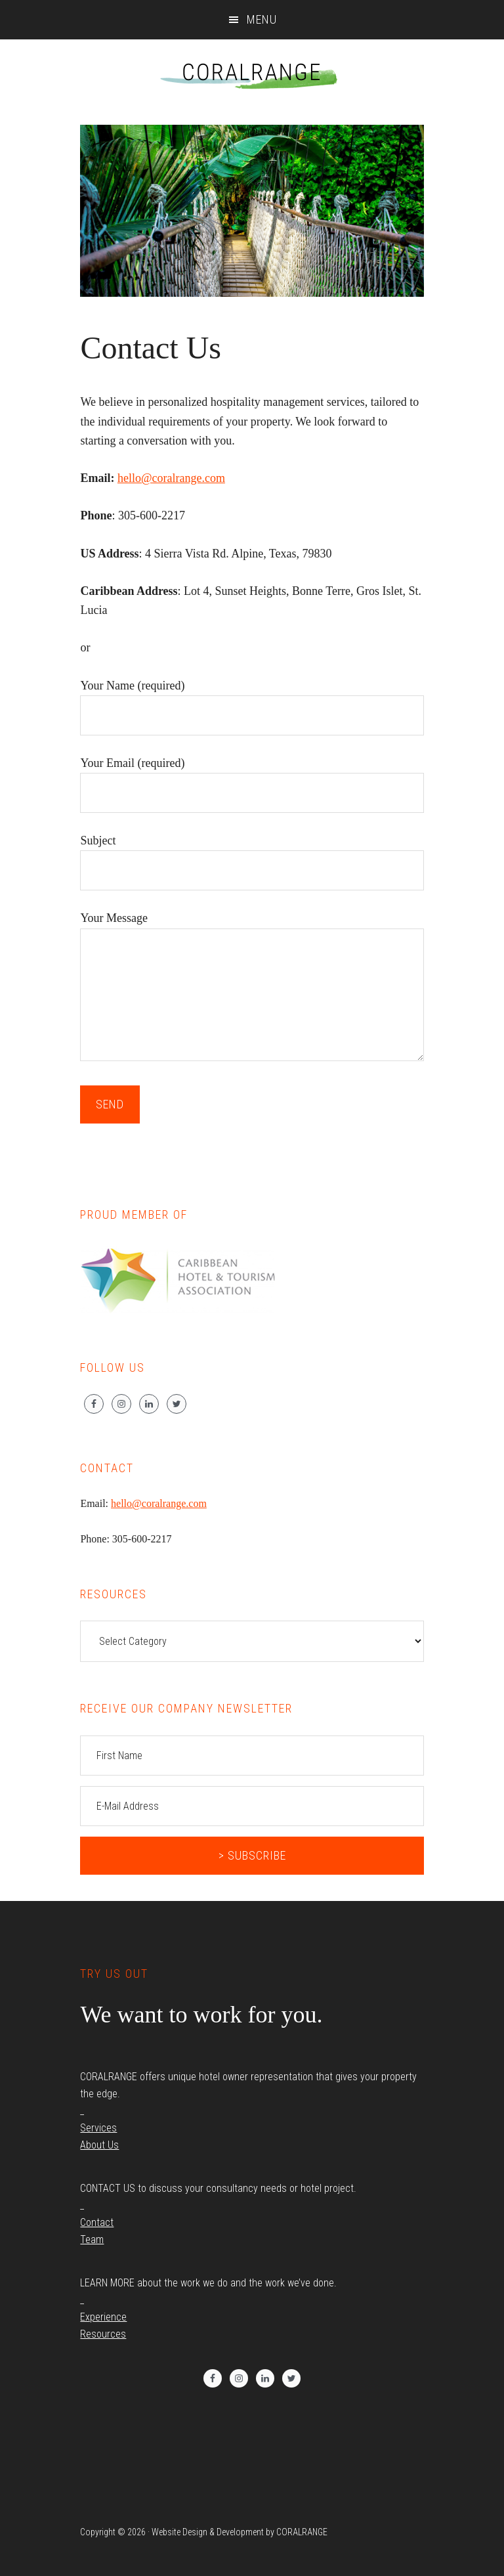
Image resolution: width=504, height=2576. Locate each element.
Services (98, 2128)
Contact (97, 2222)
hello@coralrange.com (171, 478)
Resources (103, 2334)
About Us (99, 2145)
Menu (262, 19)
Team (92, 2239)
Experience (103, 2317)
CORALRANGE (252, 72)
